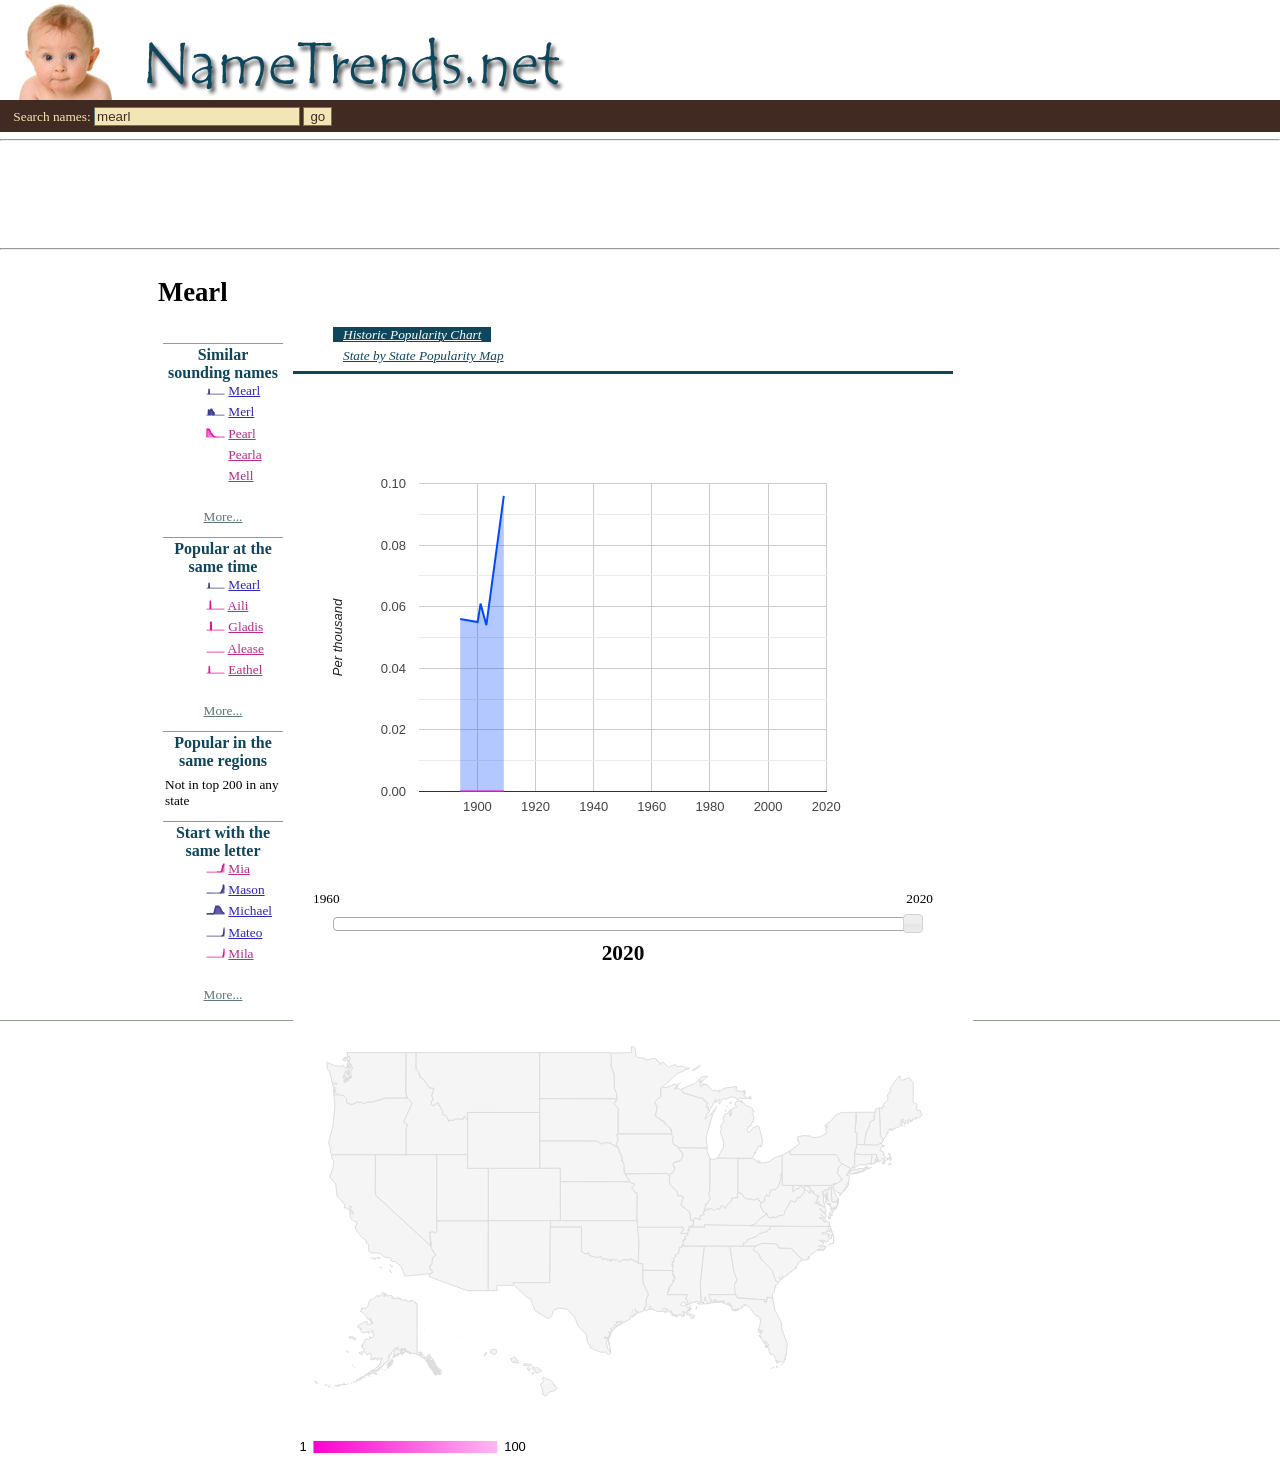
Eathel (245, 669)
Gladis (245, 626)
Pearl (241, 433)
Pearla (244, 454)
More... (223, 516)
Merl (241, 411)
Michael (250, 910)
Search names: (51, 116)
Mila (240, 953)
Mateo (245, 932)
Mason (246, 889)
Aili (238, 605)
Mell (240, 475)
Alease (246, 648)
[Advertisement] (600, 193)
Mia (238, 868)
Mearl (244, 390)
